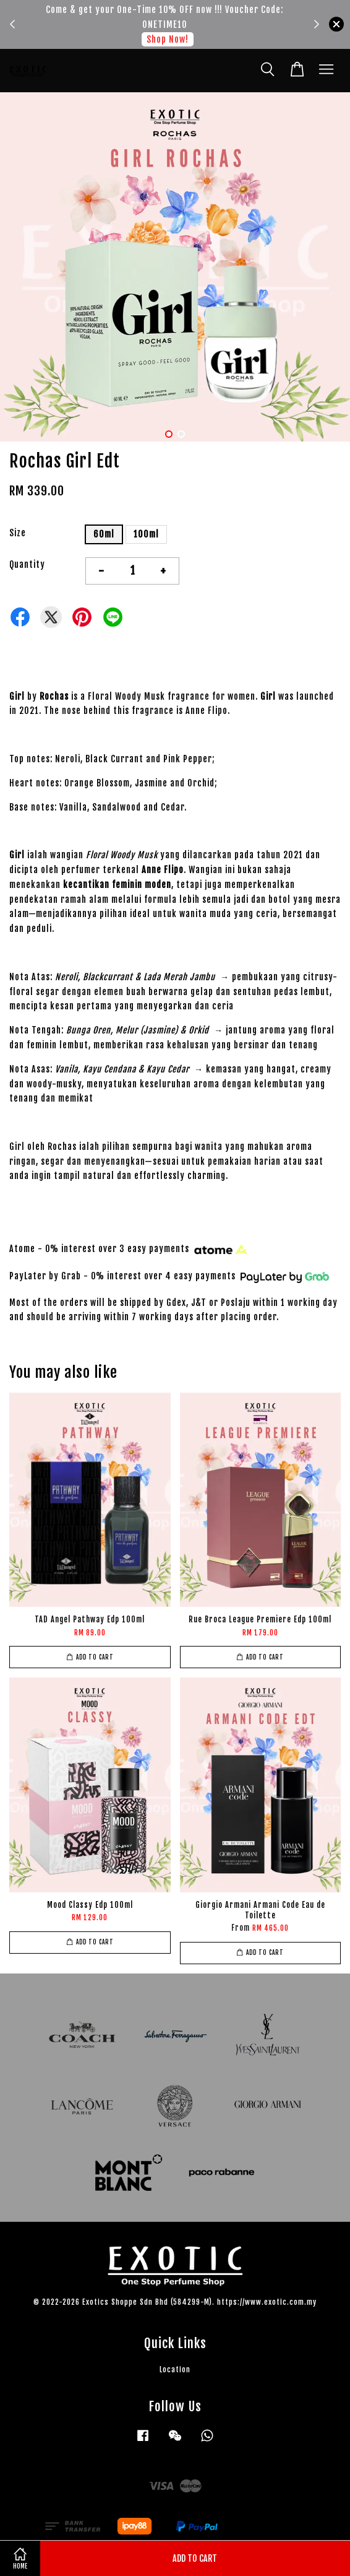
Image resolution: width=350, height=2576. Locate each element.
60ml (103, 534)
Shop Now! (168, 39)
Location (175, 2369)
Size (17, 533)
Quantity (27, 564)
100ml (146, 534)
